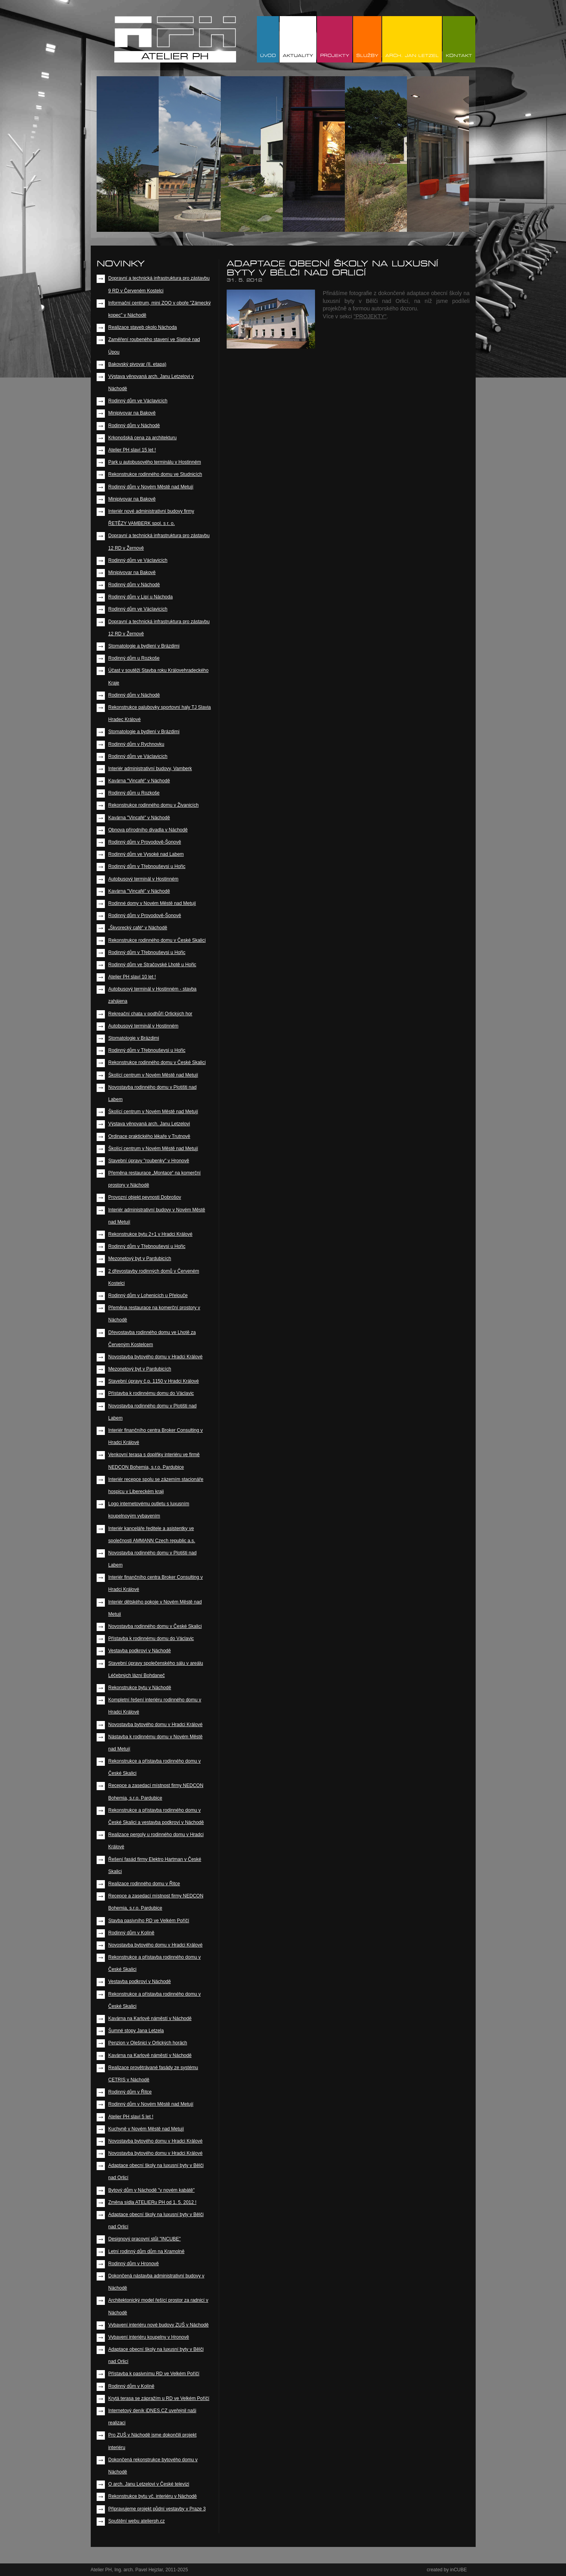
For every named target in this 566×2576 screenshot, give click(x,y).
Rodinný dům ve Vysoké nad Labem (146, 854)
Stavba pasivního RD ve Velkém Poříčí (148, 1920)
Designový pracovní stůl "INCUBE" (144, 2239)
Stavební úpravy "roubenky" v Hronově (148, 1160)
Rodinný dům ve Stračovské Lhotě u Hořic (152, 964)
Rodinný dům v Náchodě (134, 425)
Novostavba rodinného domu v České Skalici (155, 1626)
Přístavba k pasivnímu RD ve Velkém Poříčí (154, 2373)
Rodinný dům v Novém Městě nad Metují (151, 487)
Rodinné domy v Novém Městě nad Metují (152, 903)
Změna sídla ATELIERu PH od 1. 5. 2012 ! (152, 2202)
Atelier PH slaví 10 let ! (132, 977)
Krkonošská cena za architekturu (142, 437)
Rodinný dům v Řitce (130, 2092)
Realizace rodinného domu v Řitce (144, 1883)
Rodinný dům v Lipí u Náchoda (140, 597)
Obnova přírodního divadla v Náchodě (148, 830)
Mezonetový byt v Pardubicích (139, 1258)
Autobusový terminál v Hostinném (143, 879)
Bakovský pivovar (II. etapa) (137, 364)
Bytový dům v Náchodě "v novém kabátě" (151, 2190)
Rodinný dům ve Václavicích (138, 401)
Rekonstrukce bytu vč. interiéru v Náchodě (152, 2496)
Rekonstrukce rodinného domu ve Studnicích (155, 474)
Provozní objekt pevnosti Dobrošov (144, 1197)
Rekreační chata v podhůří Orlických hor (150, 1013)
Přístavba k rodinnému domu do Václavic (151, 1393)
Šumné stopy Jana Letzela (136, 2030)
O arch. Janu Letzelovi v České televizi (148, 2484)
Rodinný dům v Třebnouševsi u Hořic (147, 866)
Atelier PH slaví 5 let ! (131, 2116)
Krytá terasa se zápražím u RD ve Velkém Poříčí (158, 2398)
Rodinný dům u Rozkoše (134, 658)
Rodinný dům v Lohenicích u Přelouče (148, 1295)
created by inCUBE (447, 2569)
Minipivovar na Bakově (132, 413)
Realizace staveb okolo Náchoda (142, 327)
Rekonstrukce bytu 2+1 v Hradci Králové (150, 1234)
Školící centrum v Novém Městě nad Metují (153, 1075)
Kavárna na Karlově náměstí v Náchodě (150, 2018)
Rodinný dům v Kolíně (131, 1933)
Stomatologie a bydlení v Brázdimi (144, 646)
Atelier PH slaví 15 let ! (132, 450)
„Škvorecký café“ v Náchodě (137, 927)
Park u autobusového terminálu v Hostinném (154, 462)
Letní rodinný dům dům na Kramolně (146, 2251)
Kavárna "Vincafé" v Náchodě (139, 780)
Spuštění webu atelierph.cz (136, 2521)
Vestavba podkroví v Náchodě (139, 1650)
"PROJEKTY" (370, 316)
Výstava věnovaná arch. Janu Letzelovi (149, 1124)
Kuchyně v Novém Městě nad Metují (146, 2129)
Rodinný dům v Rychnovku (136, 744)
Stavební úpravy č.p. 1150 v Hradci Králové (153, 1381)
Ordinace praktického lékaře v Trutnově (149, 1136)
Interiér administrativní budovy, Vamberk (150, 768)
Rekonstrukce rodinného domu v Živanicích (153, 805)
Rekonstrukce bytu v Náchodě (139, 1687)
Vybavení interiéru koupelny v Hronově (148, 2337)
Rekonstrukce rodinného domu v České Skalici (157, 940)
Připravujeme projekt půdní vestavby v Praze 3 (157, 2509)
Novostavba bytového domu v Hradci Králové (155, 1357)
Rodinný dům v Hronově (133, 2263)
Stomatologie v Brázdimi (133, 1038)
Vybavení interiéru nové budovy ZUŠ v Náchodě (158, 2325)
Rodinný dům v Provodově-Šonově (144, 842)
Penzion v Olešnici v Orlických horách (147, 2043)
